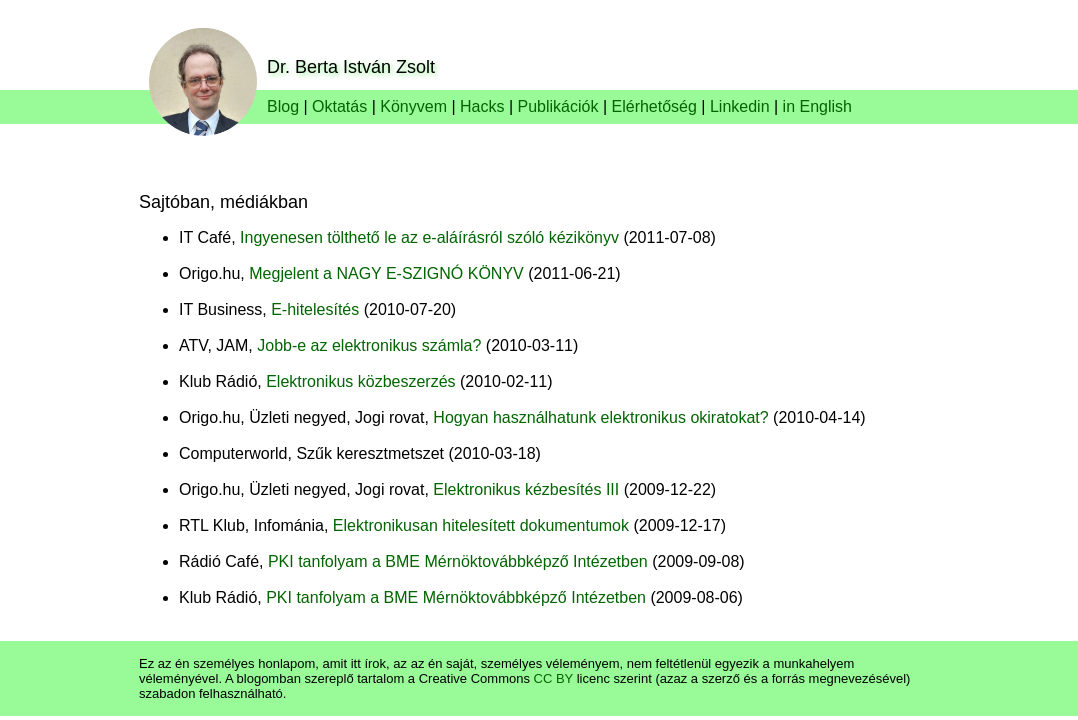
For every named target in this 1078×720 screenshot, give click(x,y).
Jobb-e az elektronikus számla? (369, 345)
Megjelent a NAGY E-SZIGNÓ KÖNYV (386, 273)
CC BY (554, 678)
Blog (283, 106)
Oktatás (339, 106)
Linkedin (740, 106)
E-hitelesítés (315, 309)
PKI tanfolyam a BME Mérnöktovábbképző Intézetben (458, 561)
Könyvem (413, 106)
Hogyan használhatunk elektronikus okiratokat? (600, 417)
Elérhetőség (654, 106)
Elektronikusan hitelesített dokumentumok (481, 525)
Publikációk (558, 106)
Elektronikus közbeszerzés (360, 381)
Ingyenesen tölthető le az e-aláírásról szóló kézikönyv (429, 237)
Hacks (482, 106)
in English (817, 106)
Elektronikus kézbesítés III (526, 489)
